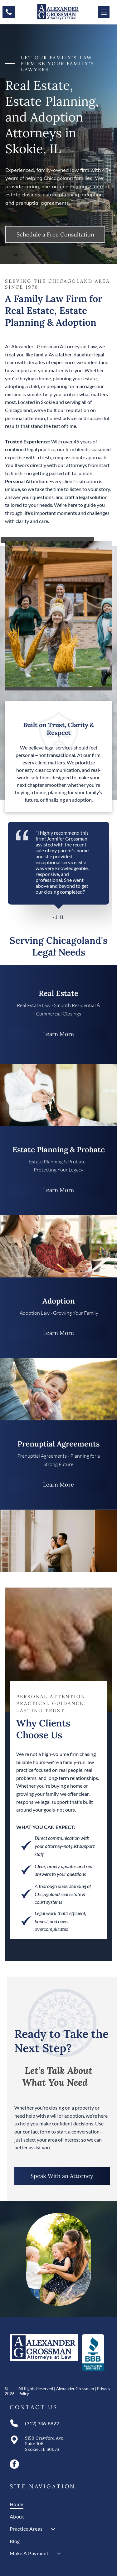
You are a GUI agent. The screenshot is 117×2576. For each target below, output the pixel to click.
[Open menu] (104, 12)
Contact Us (34, 2407)
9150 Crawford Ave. (44, 2438)
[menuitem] (58, 2504)
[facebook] (14, 2464)
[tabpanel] (58, 871)
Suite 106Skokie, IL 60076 (42, 2446)
